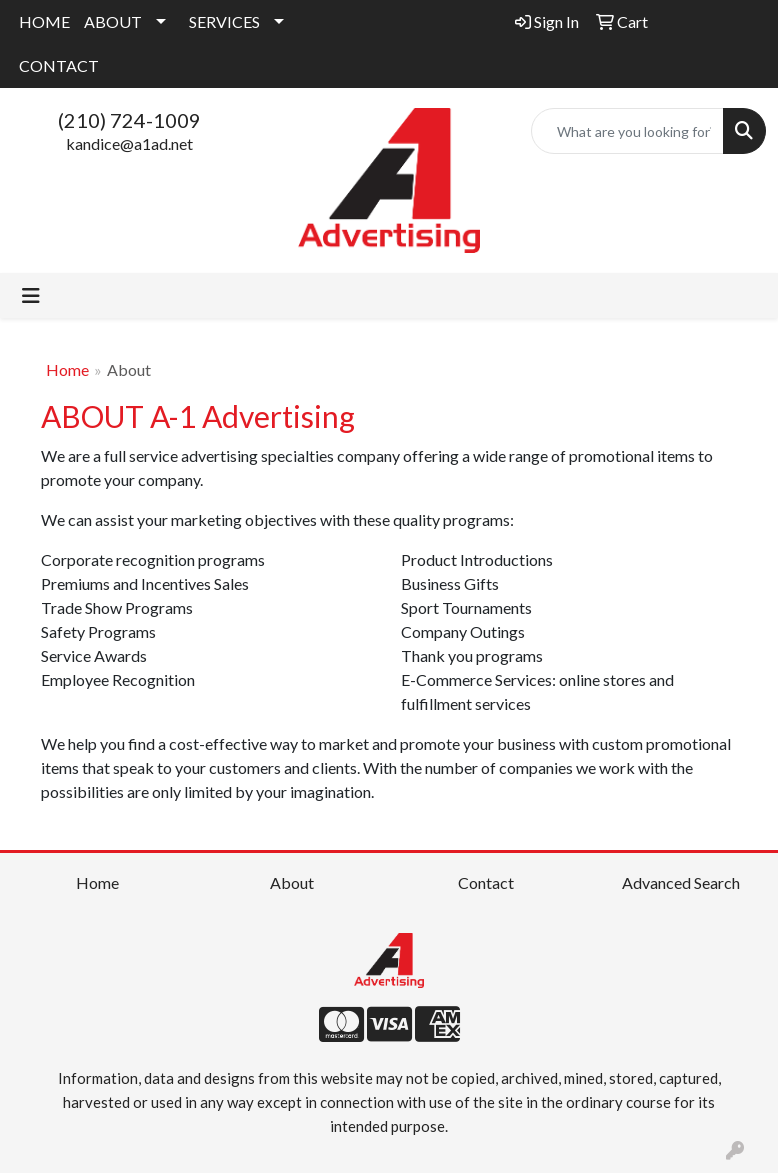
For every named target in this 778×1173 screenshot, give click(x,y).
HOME (44, 21)
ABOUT (113, 21)
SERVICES (224, 21)
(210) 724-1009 (129, 120)
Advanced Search (681, 882)
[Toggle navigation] (31, 295)
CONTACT (59, 65)
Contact (486, 882)
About (292, 882)
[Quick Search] (627, 131)
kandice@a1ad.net (129, 143)
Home (67, 369)
